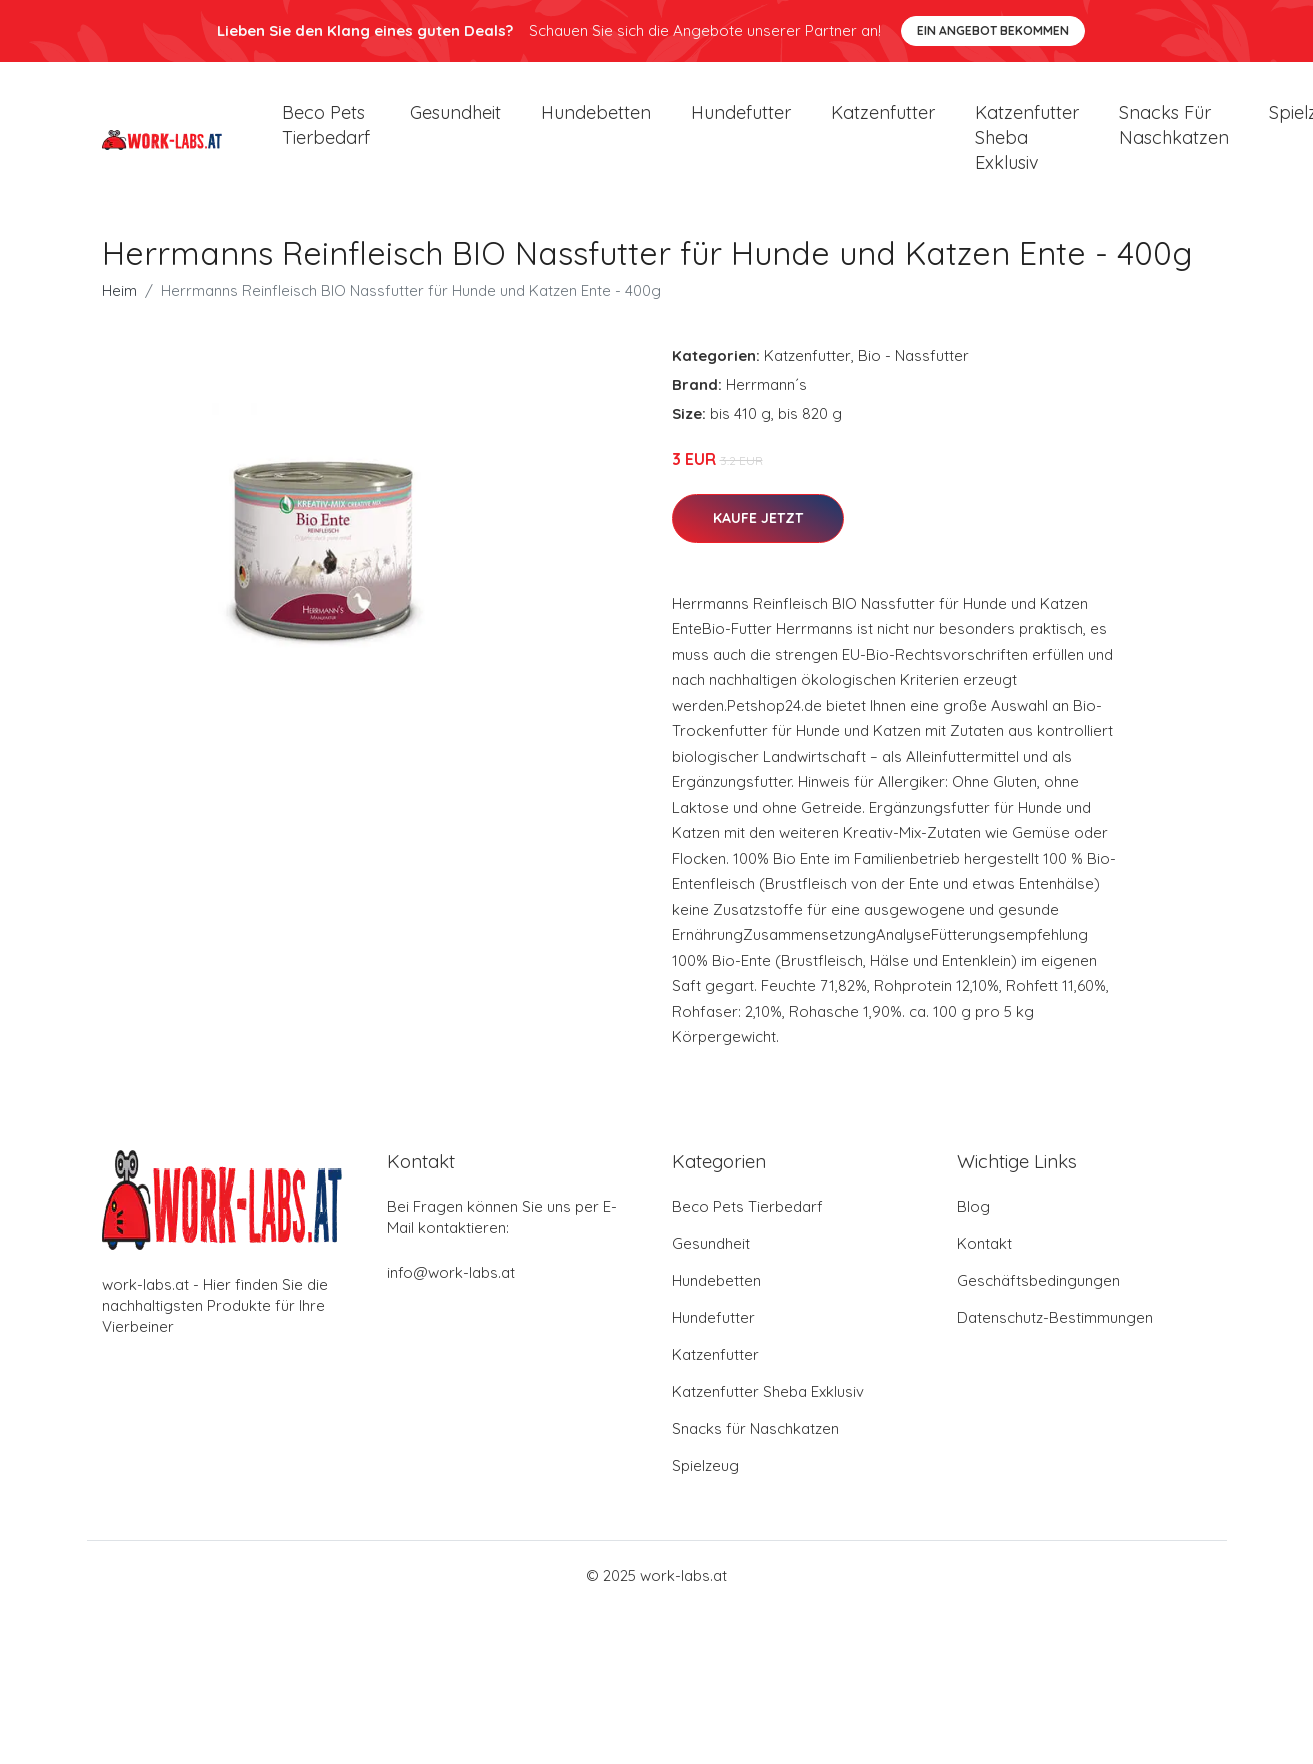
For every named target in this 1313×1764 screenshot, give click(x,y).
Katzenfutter (883, 119)
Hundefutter (741, 119)
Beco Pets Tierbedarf (326, 132)
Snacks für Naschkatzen (1174, 132)
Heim (119, 304)
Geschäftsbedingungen (1038, 1294)
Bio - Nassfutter (913, 369)
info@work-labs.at (451, 1286)
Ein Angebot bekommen (993, 30)
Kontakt (984, 1257)
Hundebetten (596, 119)
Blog (973, 1220)
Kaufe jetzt (758, 532)
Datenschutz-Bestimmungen (1055, 1331)
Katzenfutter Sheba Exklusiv (1027, 144)
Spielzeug (705, 1479)
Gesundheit (455, 119)
